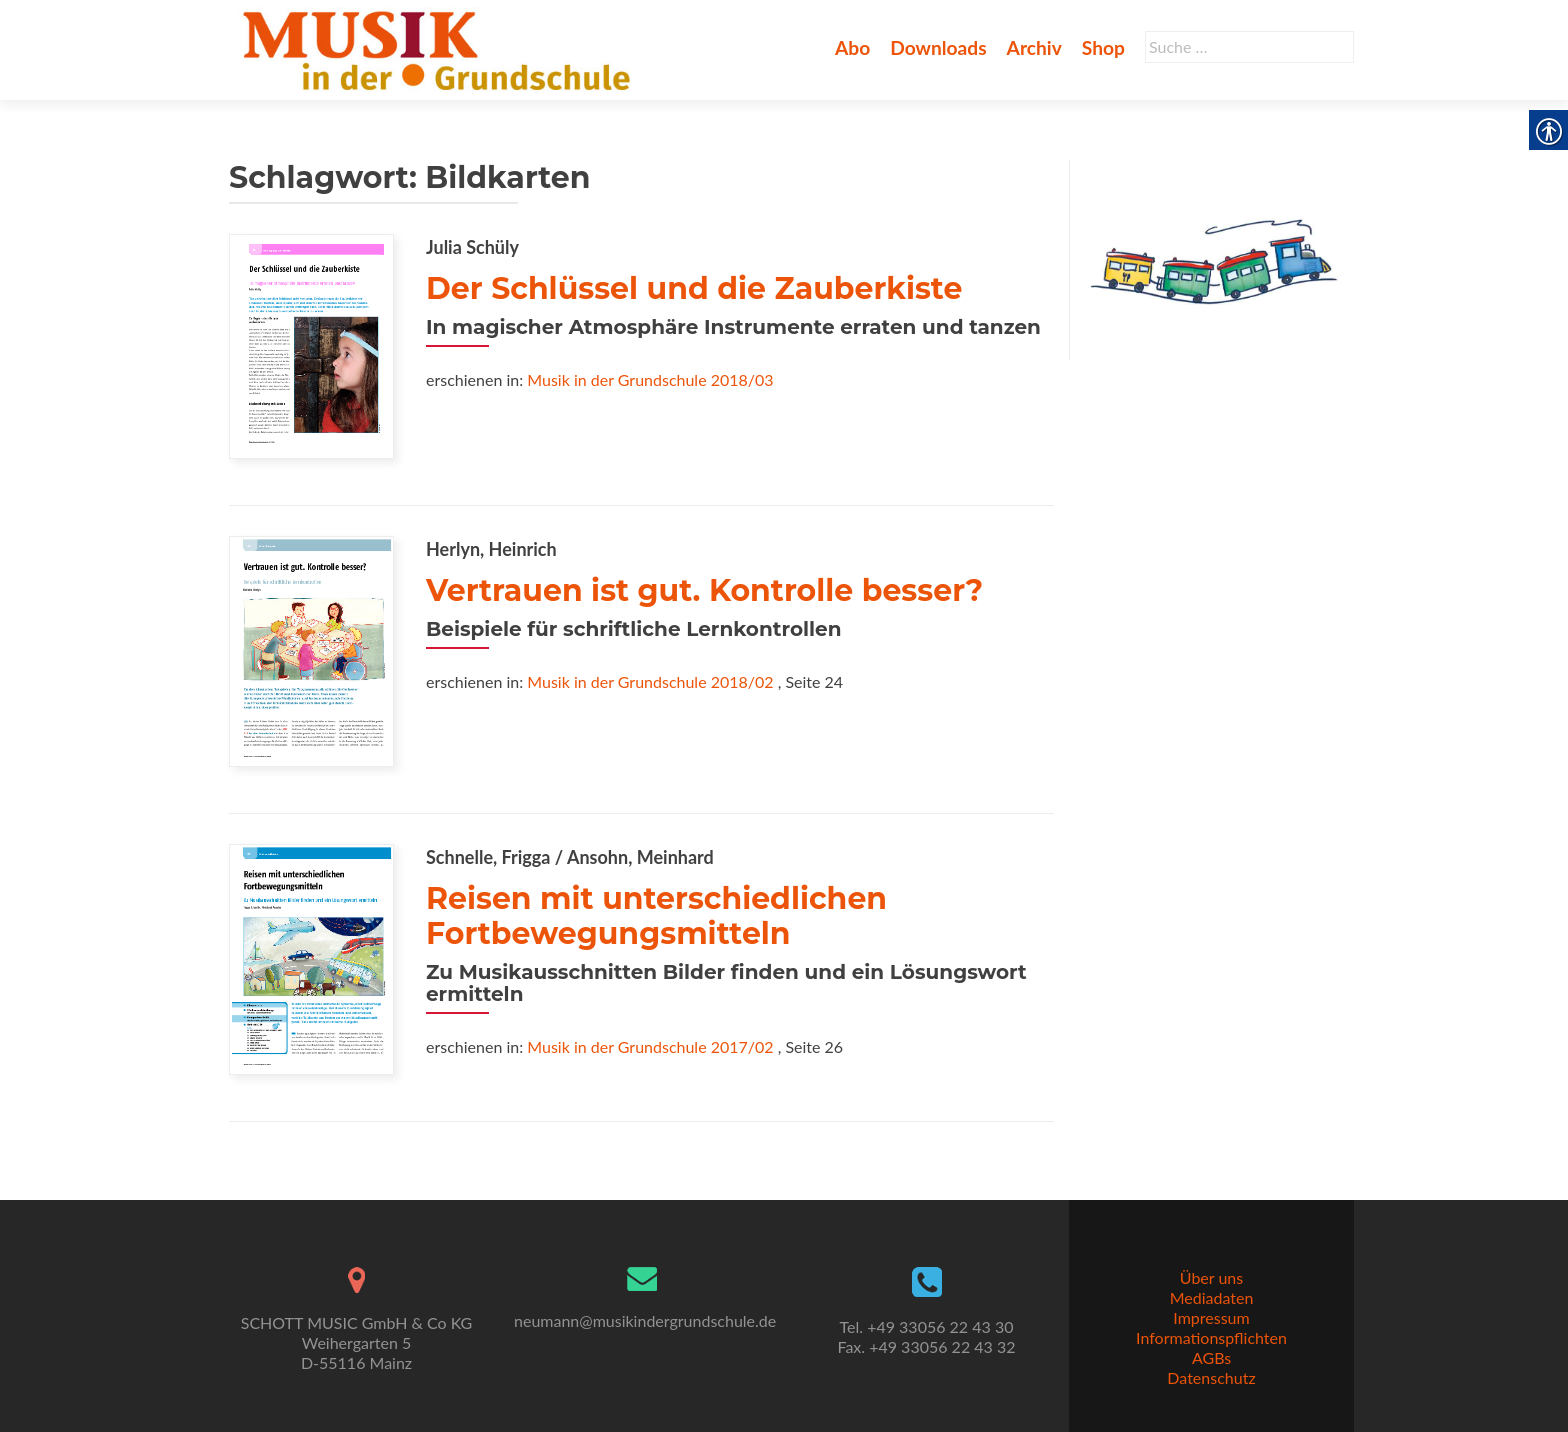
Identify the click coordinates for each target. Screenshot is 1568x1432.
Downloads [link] (938, 47)
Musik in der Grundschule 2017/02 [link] (650, 1046)
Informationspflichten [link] (1211, 1337)
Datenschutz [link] (1211, 1377)
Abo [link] (852, 47)
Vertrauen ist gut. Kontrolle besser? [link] (704, 590)
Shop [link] (1103, 47)
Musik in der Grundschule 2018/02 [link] (650, 681)
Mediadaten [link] (1212, 1297)
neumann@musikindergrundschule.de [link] (645, 1320)
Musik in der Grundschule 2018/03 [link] (650, 379)
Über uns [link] (1211, 1277)
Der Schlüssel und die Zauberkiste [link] (694, 288)
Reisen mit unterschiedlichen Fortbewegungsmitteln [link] (656, 916)
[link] (440, 48)
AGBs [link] (1211, 1357)
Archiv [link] (1034, 47)
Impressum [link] (1211, 1317)
